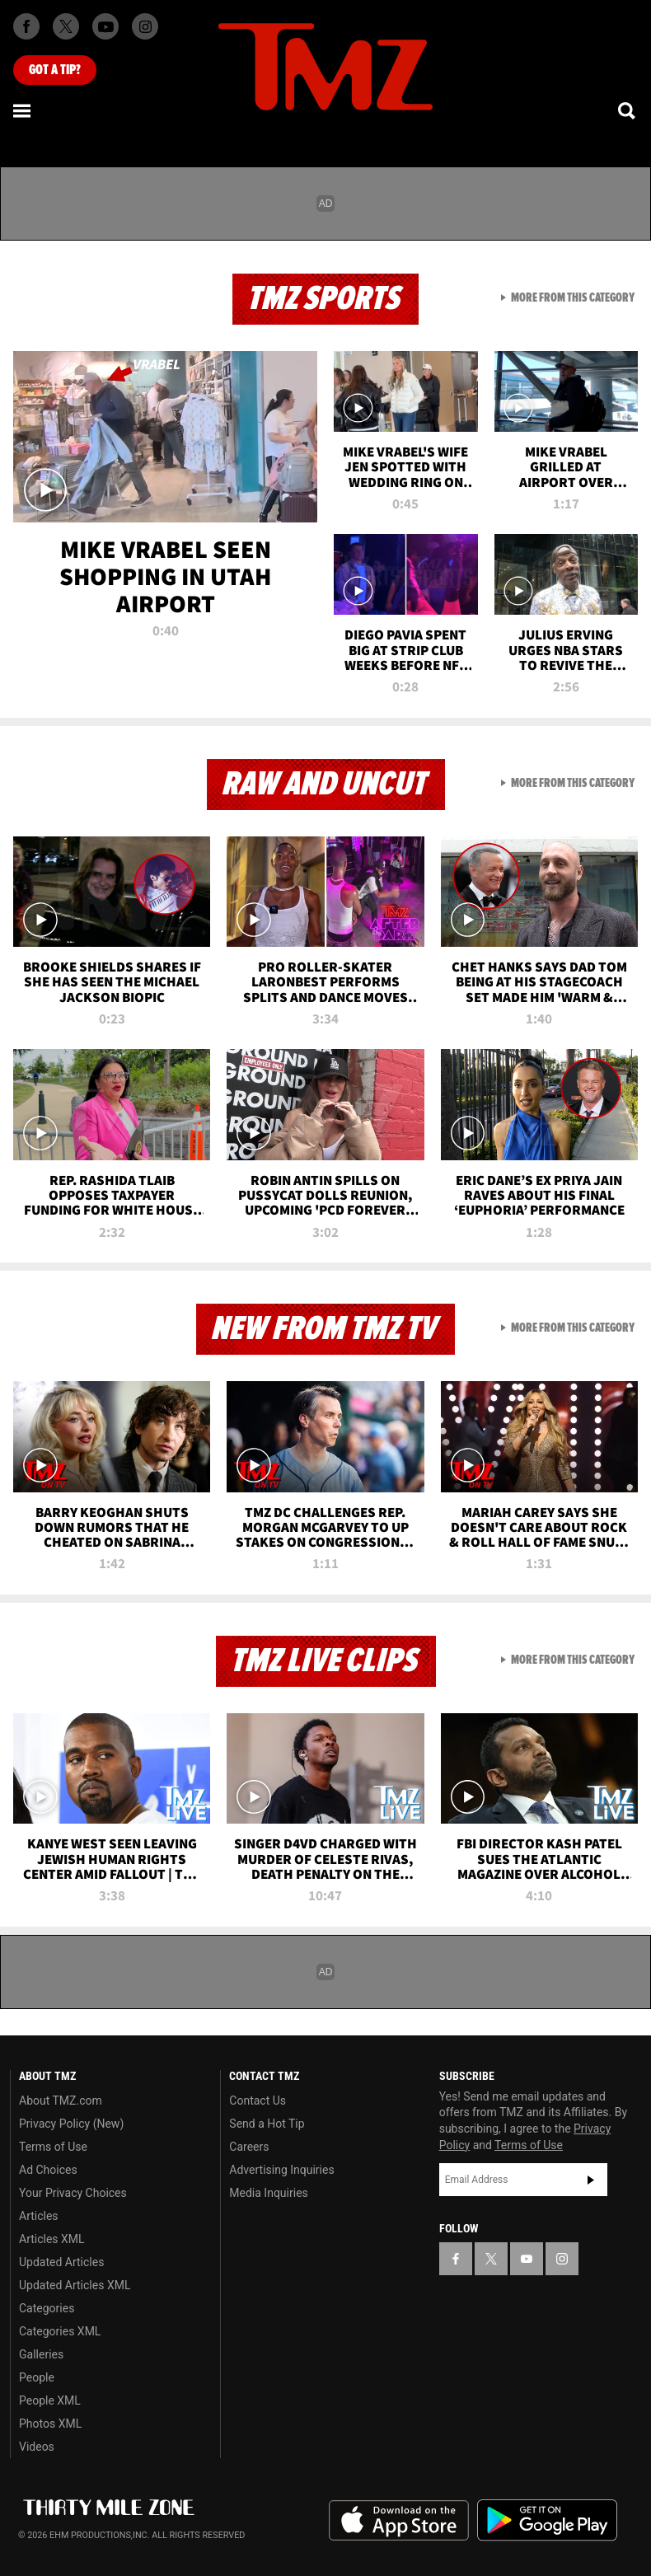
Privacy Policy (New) (71, 2123)
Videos (36, 2446)
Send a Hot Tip (266, 2123)
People (36, 2377)
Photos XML (50, 2423)
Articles (39, 2215)
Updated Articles (61, 2262)
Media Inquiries (268, 2192)
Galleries (41, 2354)
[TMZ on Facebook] (26, 26)
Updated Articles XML (74, 2285)
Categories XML (60, 2331)
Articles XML (52, 2239)
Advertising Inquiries (281, 2169)
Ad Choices (48, 2169)
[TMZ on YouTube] (526, 2258)
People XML (50, 2400)
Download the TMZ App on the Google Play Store (547, 2520)
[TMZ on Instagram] (145, 26)
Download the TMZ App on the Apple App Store (399, 2520)
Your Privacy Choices (73, 2192)
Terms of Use (53, 2146)
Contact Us (257, 2100)
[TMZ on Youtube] (105, 26)
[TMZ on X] (66, 26)
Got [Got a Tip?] (55, 70)
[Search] (628, 110)
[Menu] (23, 110)
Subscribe (590, 2179)
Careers (249, 2146)
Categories (46, 2308)
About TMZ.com (60, 2100)
